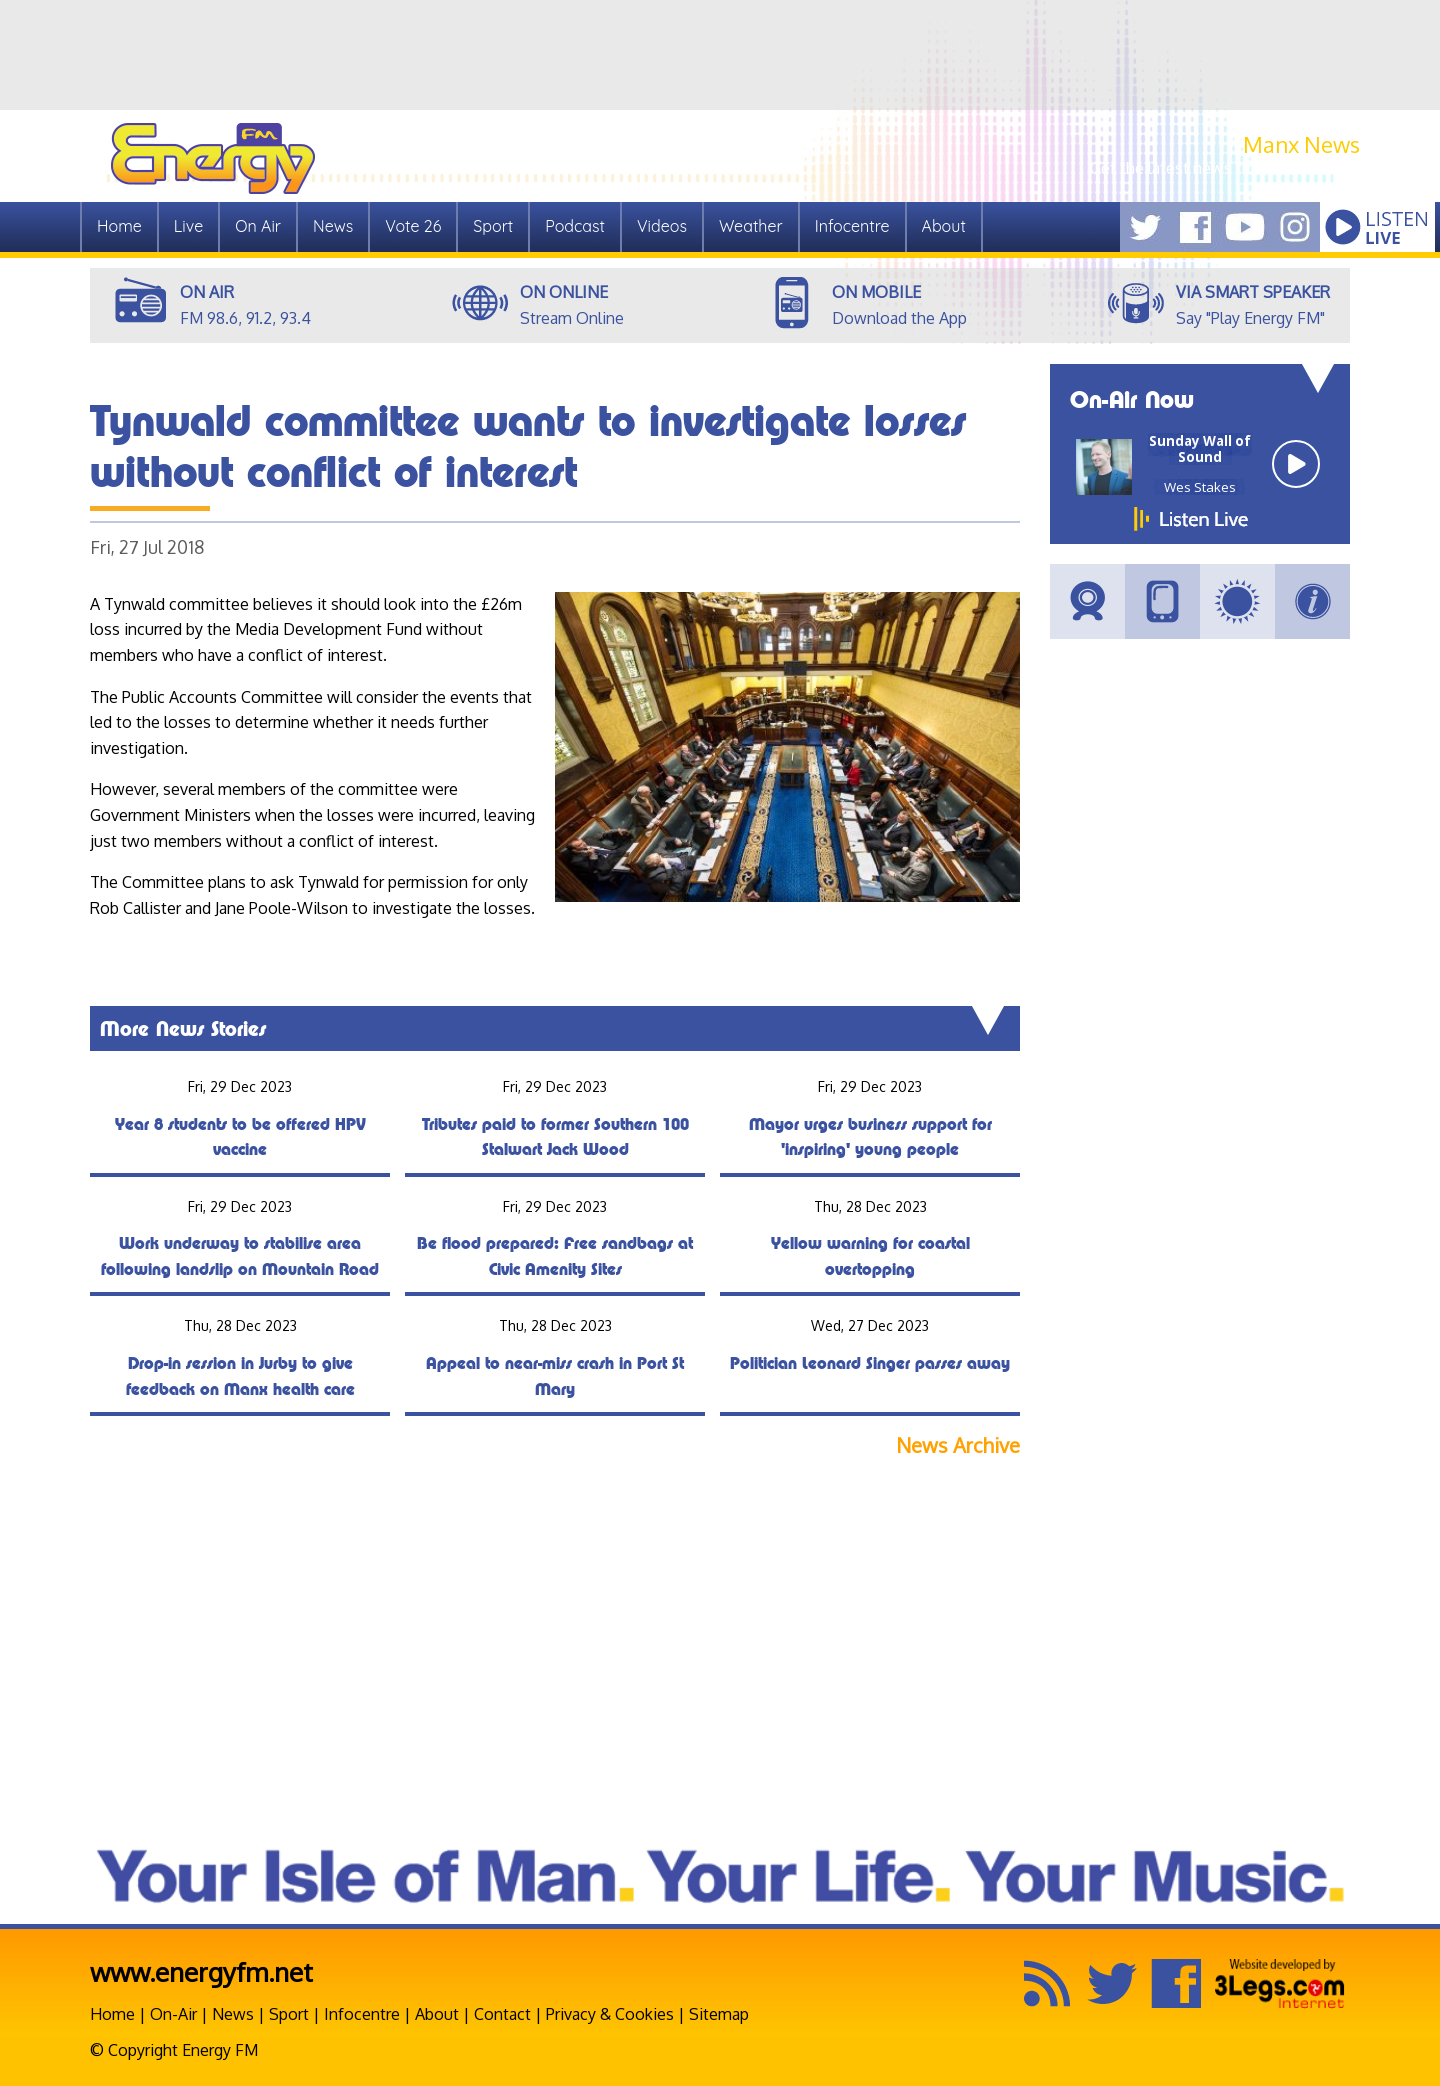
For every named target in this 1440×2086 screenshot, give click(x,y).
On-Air (173, 2014)
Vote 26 (413, 226)
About (944, 226)
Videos (662, 226)
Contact (502, 2014)
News (333, 226)
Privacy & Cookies (610, 2014)
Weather (751, 226)
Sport (493, 226)
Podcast (575, 226)
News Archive (958, 1445)
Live (188, 226)
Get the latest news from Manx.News (1225, 168)
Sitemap (719, 2014)
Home (119, 226)
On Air (258, 226)
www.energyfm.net (201, 1971)
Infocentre (852, 226)
